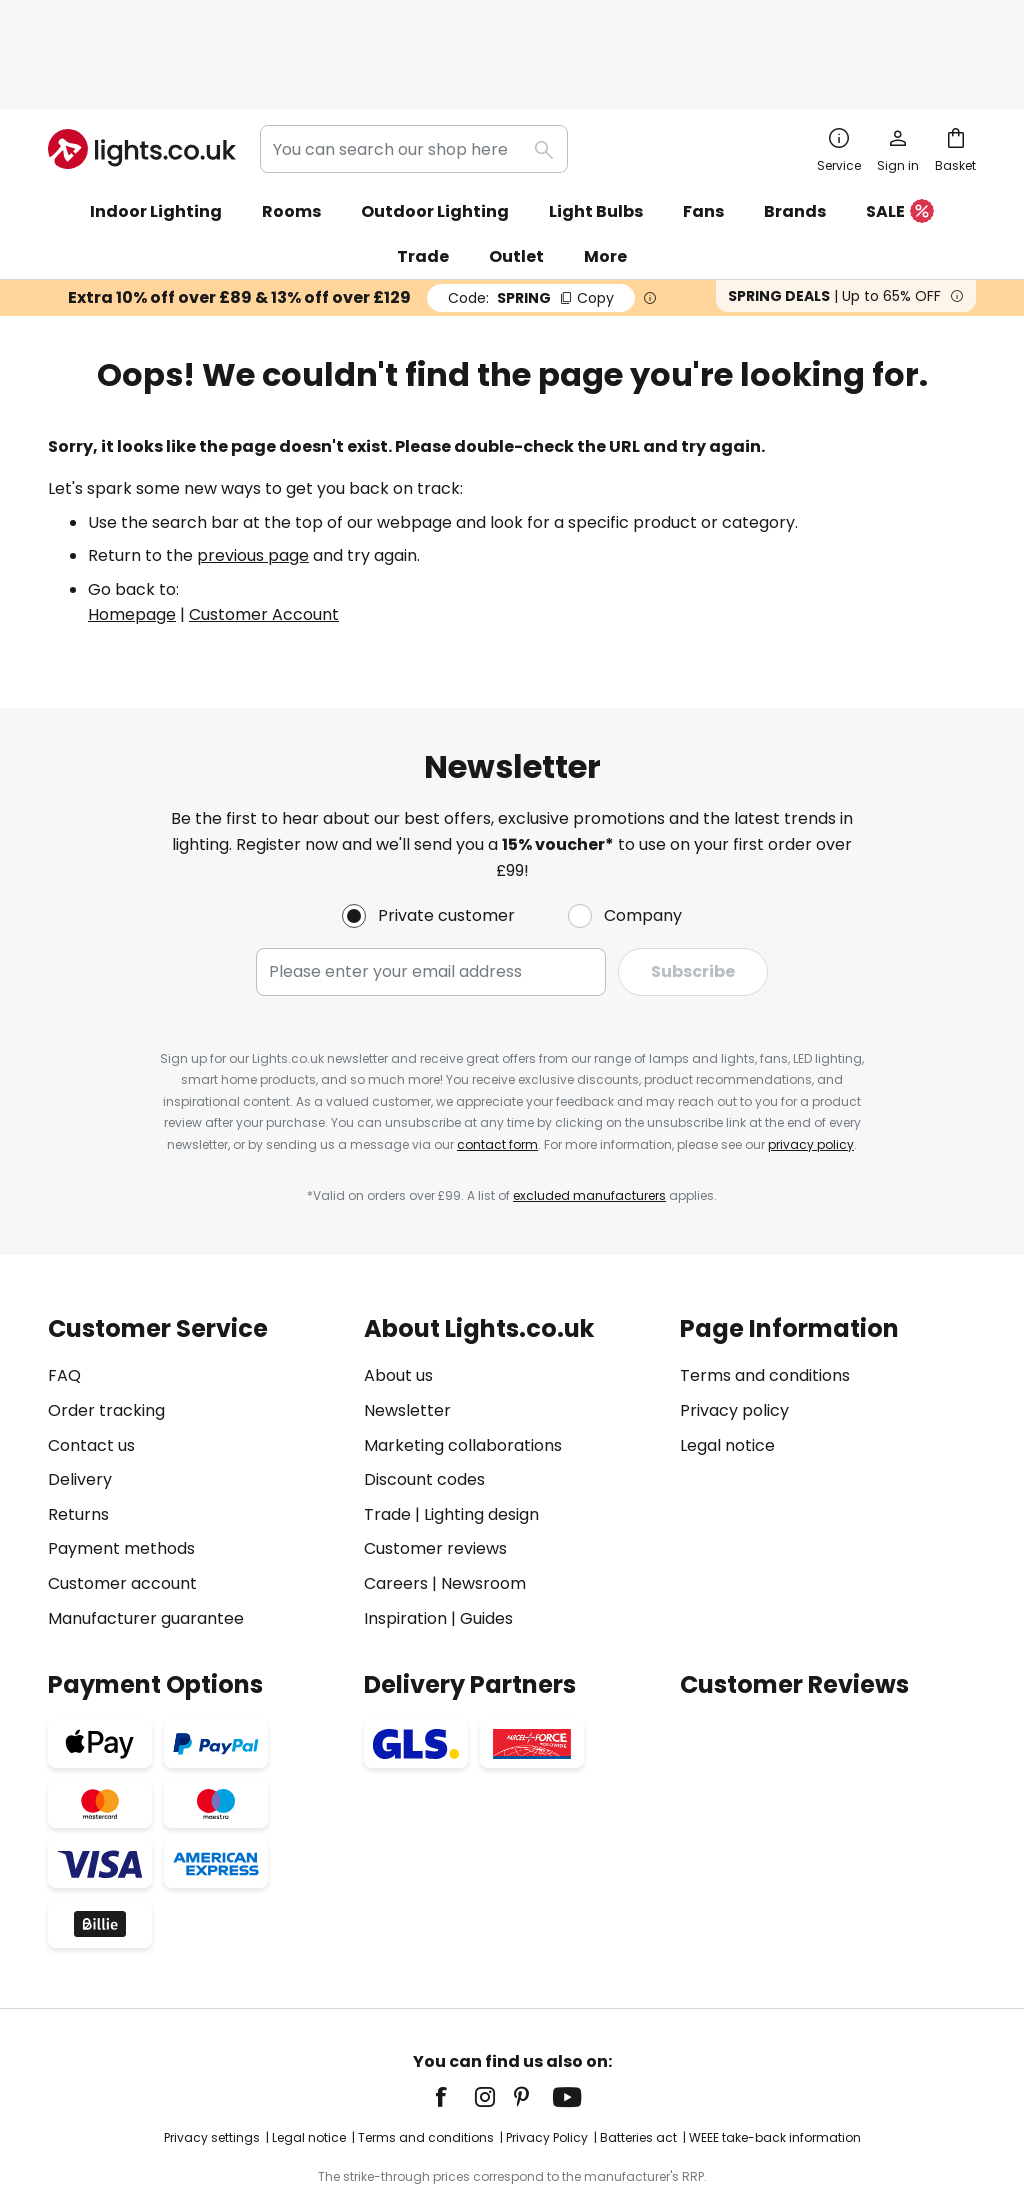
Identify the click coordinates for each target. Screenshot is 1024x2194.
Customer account (122, 1498)
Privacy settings (212, 2052)
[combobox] (414, 64)
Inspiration (405, 1533)
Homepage (132, 529)
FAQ (64, 1290)
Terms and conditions (765, 1290)
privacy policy (811, 1059)
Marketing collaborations (463, 1360)
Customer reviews (435, 1463)
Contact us (91, 1360)
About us (398, 1290)
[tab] (196, 1388)
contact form (497, 1059)
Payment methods (121, 1463)
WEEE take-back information (775, 2052)
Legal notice (727, 1360)
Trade (423, 171)
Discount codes (424, 1394)
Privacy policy (734, 1325)
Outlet (516, 171)
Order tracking (106, 1325)
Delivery (80, 1394)
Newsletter (407, 1325)
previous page (253, 470)
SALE (900, 127)
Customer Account (264, 529)
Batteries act (638, 2052)
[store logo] (142, 64)
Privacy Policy (547, 2052)
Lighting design (481, 1429)
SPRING (531, 213)
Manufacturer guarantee (146, 1533)
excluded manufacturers (589, 1110)
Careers (396, 1498)
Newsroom (483, 1498)
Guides (486, 1533)
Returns (78, 1429)
